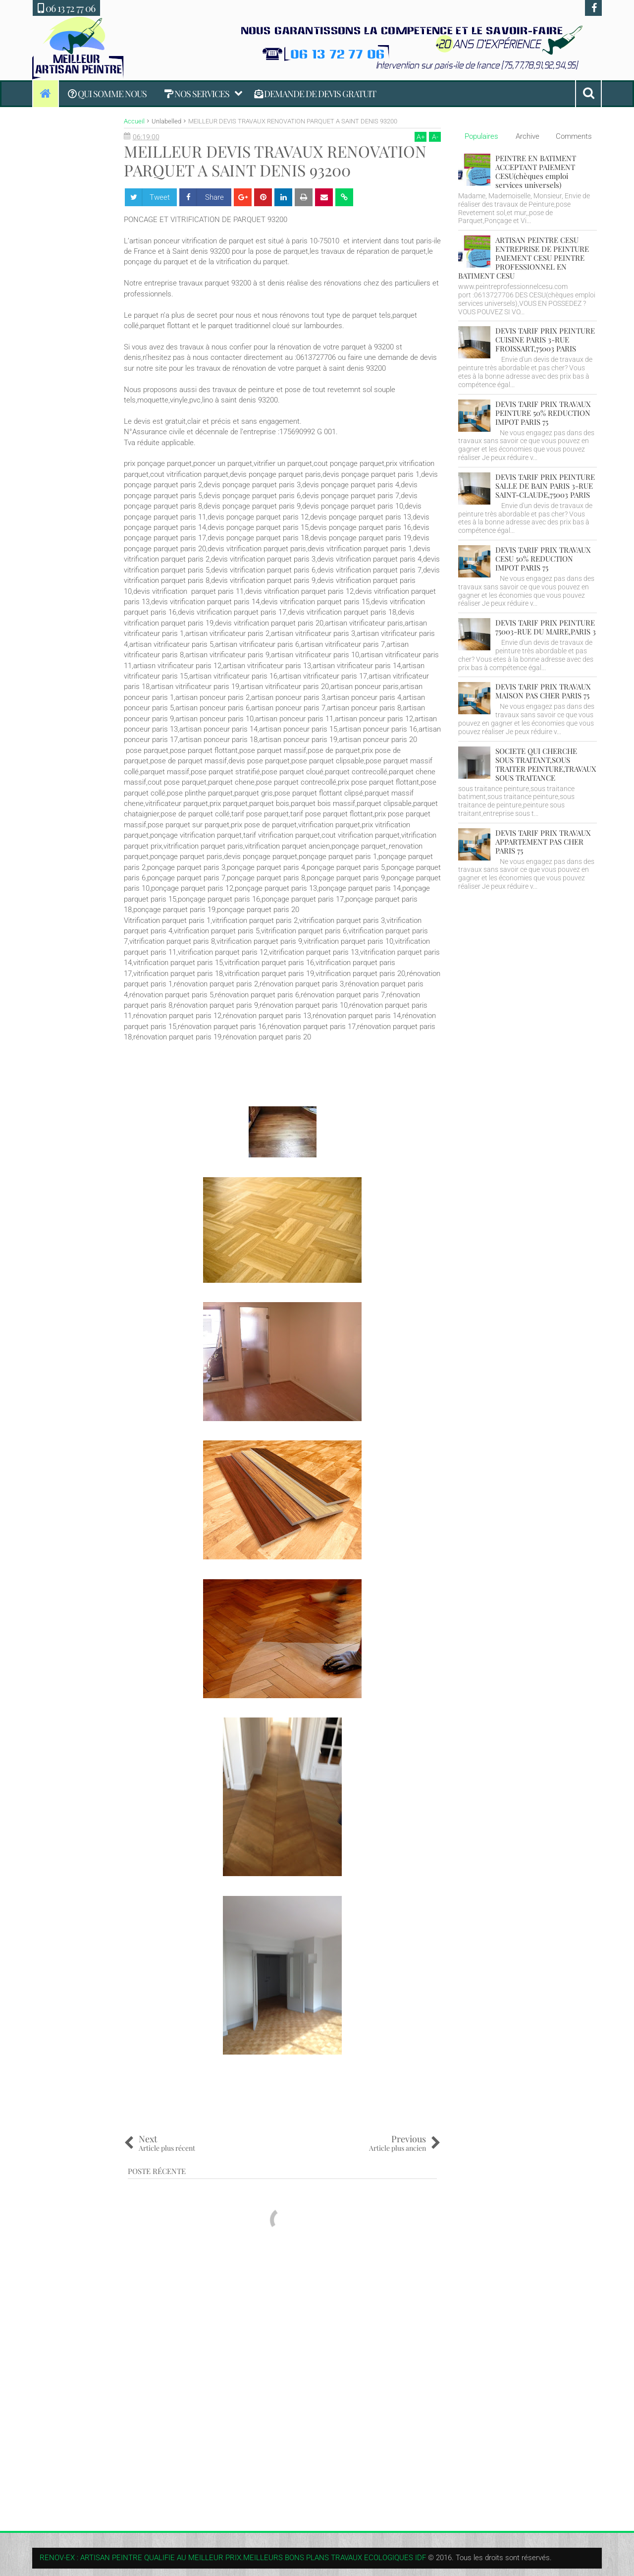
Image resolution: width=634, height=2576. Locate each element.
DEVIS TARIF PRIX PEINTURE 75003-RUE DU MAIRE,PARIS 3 (545, 627)
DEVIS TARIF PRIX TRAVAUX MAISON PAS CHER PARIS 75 (543, 691)
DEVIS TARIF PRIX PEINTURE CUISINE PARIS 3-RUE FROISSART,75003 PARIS (545, 339)
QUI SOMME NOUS (107, 94)
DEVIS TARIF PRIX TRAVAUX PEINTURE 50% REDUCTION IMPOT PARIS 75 (543, 413)
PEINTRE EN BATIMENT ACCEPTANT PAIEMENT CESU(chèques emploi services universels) (535, 171)
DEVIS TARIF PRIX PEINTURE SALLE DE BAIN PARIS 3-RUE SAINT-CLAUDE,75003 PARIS (545, 486)
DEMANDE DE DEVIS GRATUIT (315, 94)
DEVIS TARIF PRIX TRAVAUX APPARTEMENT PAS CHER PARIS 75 (543, 842)
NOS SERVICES (196, 94)
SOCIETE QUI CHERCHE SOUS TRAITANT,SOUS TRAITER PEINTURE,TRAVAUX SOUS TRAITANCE (545, 764)
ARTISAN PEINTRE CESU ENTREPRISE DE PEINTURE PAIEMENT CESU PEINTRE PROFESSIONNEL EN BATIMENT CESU (523, 258)
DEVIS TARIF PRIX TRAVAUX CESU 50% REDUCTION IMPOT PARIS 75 (543, 558)
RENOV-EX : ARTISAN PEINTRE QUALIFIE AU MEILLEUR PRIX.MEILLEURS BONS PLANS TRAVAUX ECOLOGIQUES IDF (233, 2557)
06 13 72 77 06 (66, 7)
